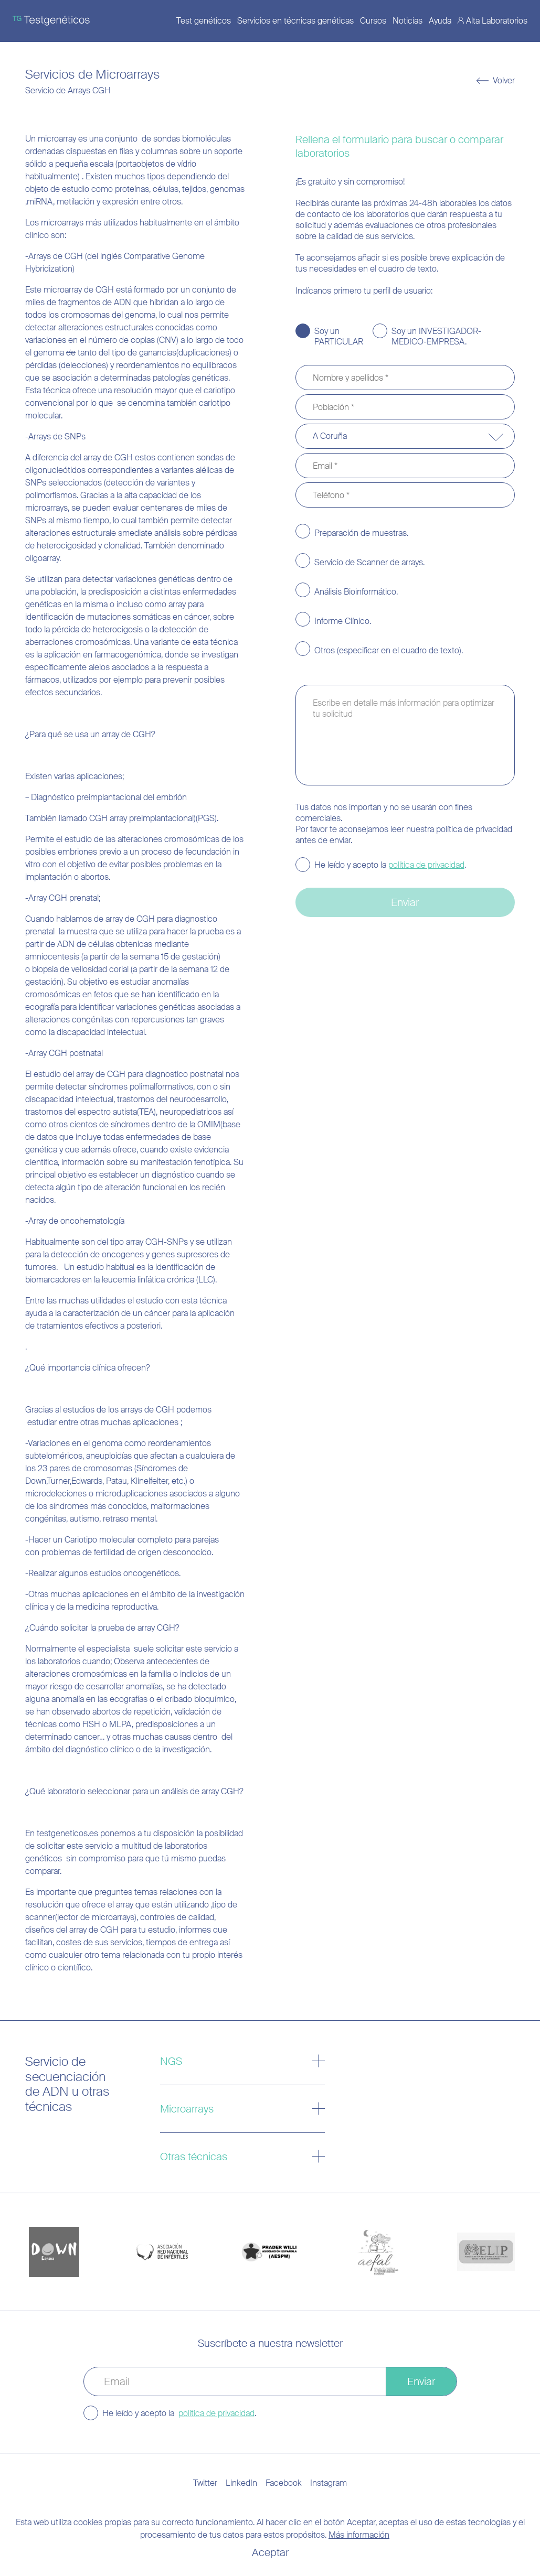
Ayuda (440, 20)
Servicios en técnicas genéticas (295, 20)
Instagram (328, 2482)
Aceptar (270, 2552)
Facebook (284, 2482)
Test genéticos (203, 20)
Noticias (407, 20)
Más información (359, 2534)
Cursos (373, 20)
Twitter (205, 2482)
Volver (504, 81)
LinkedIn (241, 2482)
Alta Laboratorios (496, 20)
